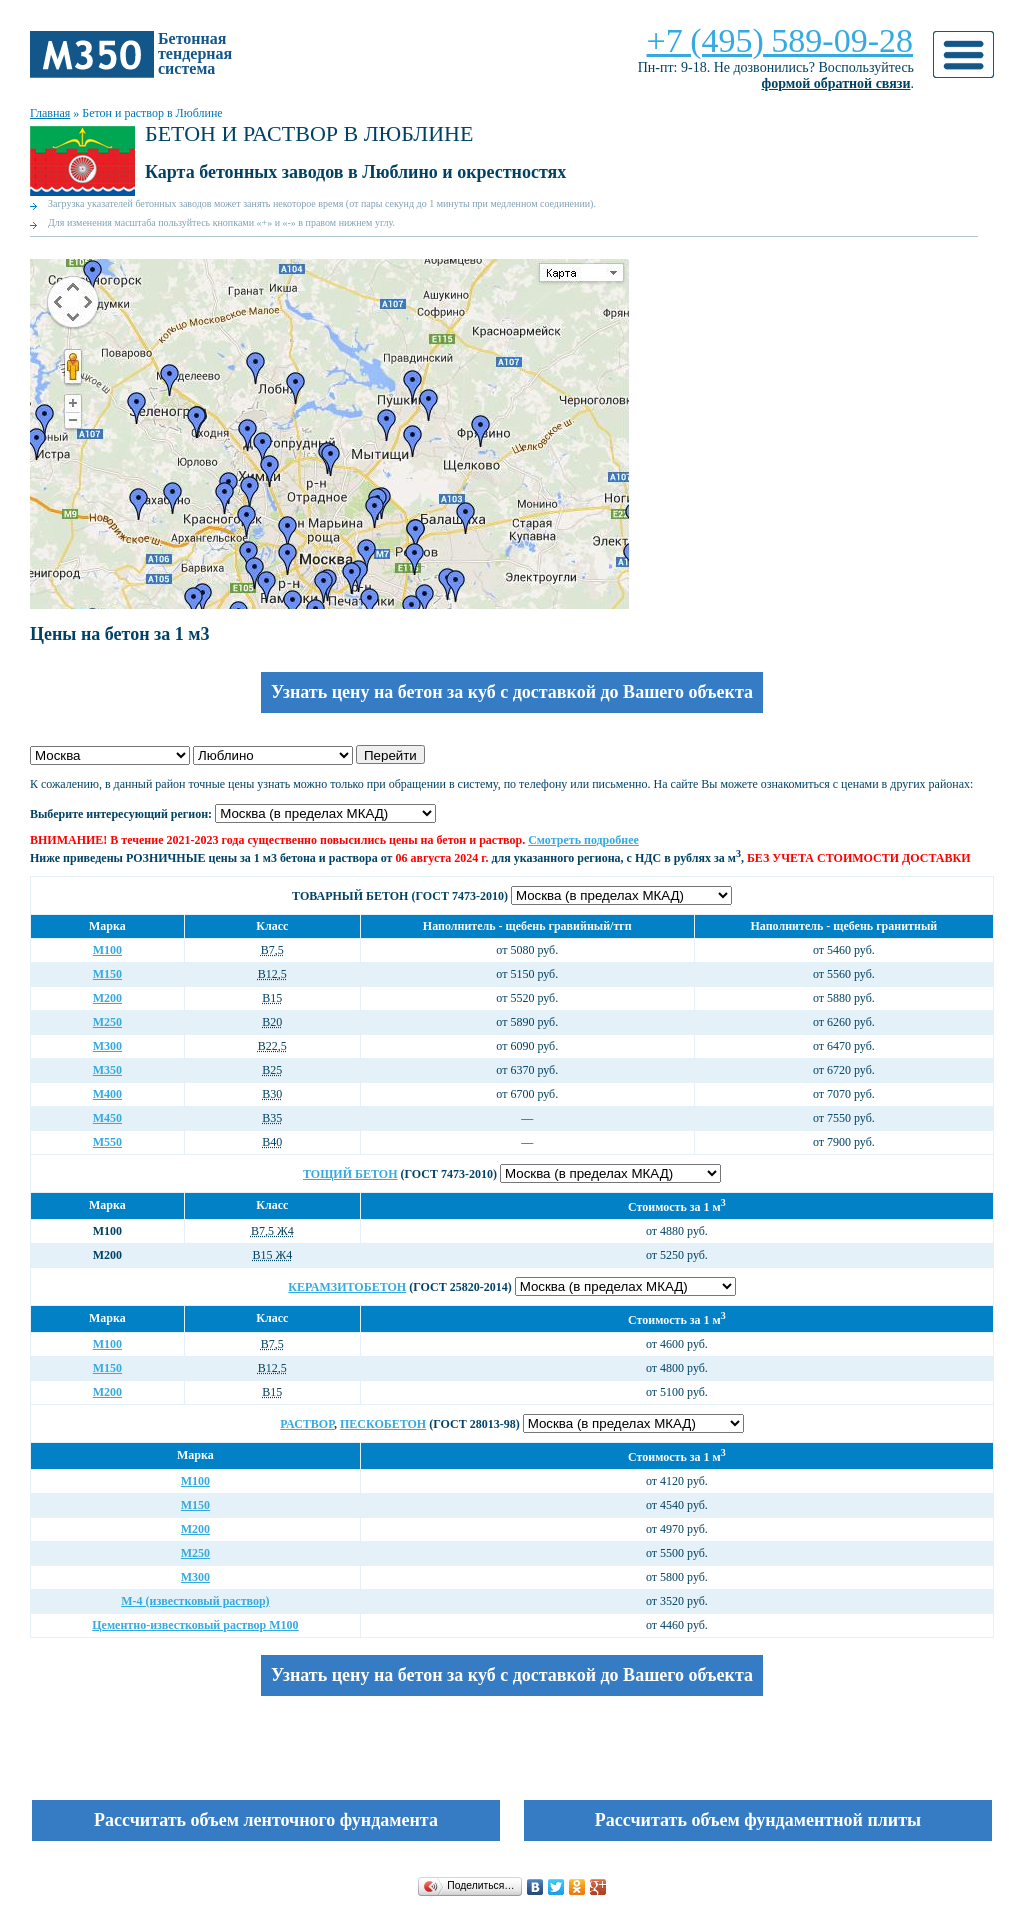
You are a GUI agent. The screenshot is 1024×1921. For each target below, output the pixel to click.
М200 (107, 998)
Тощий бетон (350, 1174)
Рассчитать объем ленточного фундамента (266, 1820)
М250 (107, 1022)
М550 (107, 1142)
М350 (107, 1070)
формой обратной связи (836, 83)
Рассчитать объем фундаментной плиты (758, 1820)
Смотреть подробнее (583, 840)
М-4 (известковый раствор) (195, 1601)
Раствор (307, 1424)
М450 (107, 1118)
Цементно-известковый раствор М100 (195, 1625)
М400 (107, 1094)
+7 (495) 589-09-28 (780, 40)
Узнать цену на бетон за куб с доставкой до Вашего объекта (512, 692)
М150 (107, 974)
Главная (50, 113)
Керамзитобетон (347, 1287)
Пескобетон (383, 1424)
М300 (107, 1046)
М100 (107, 950)
